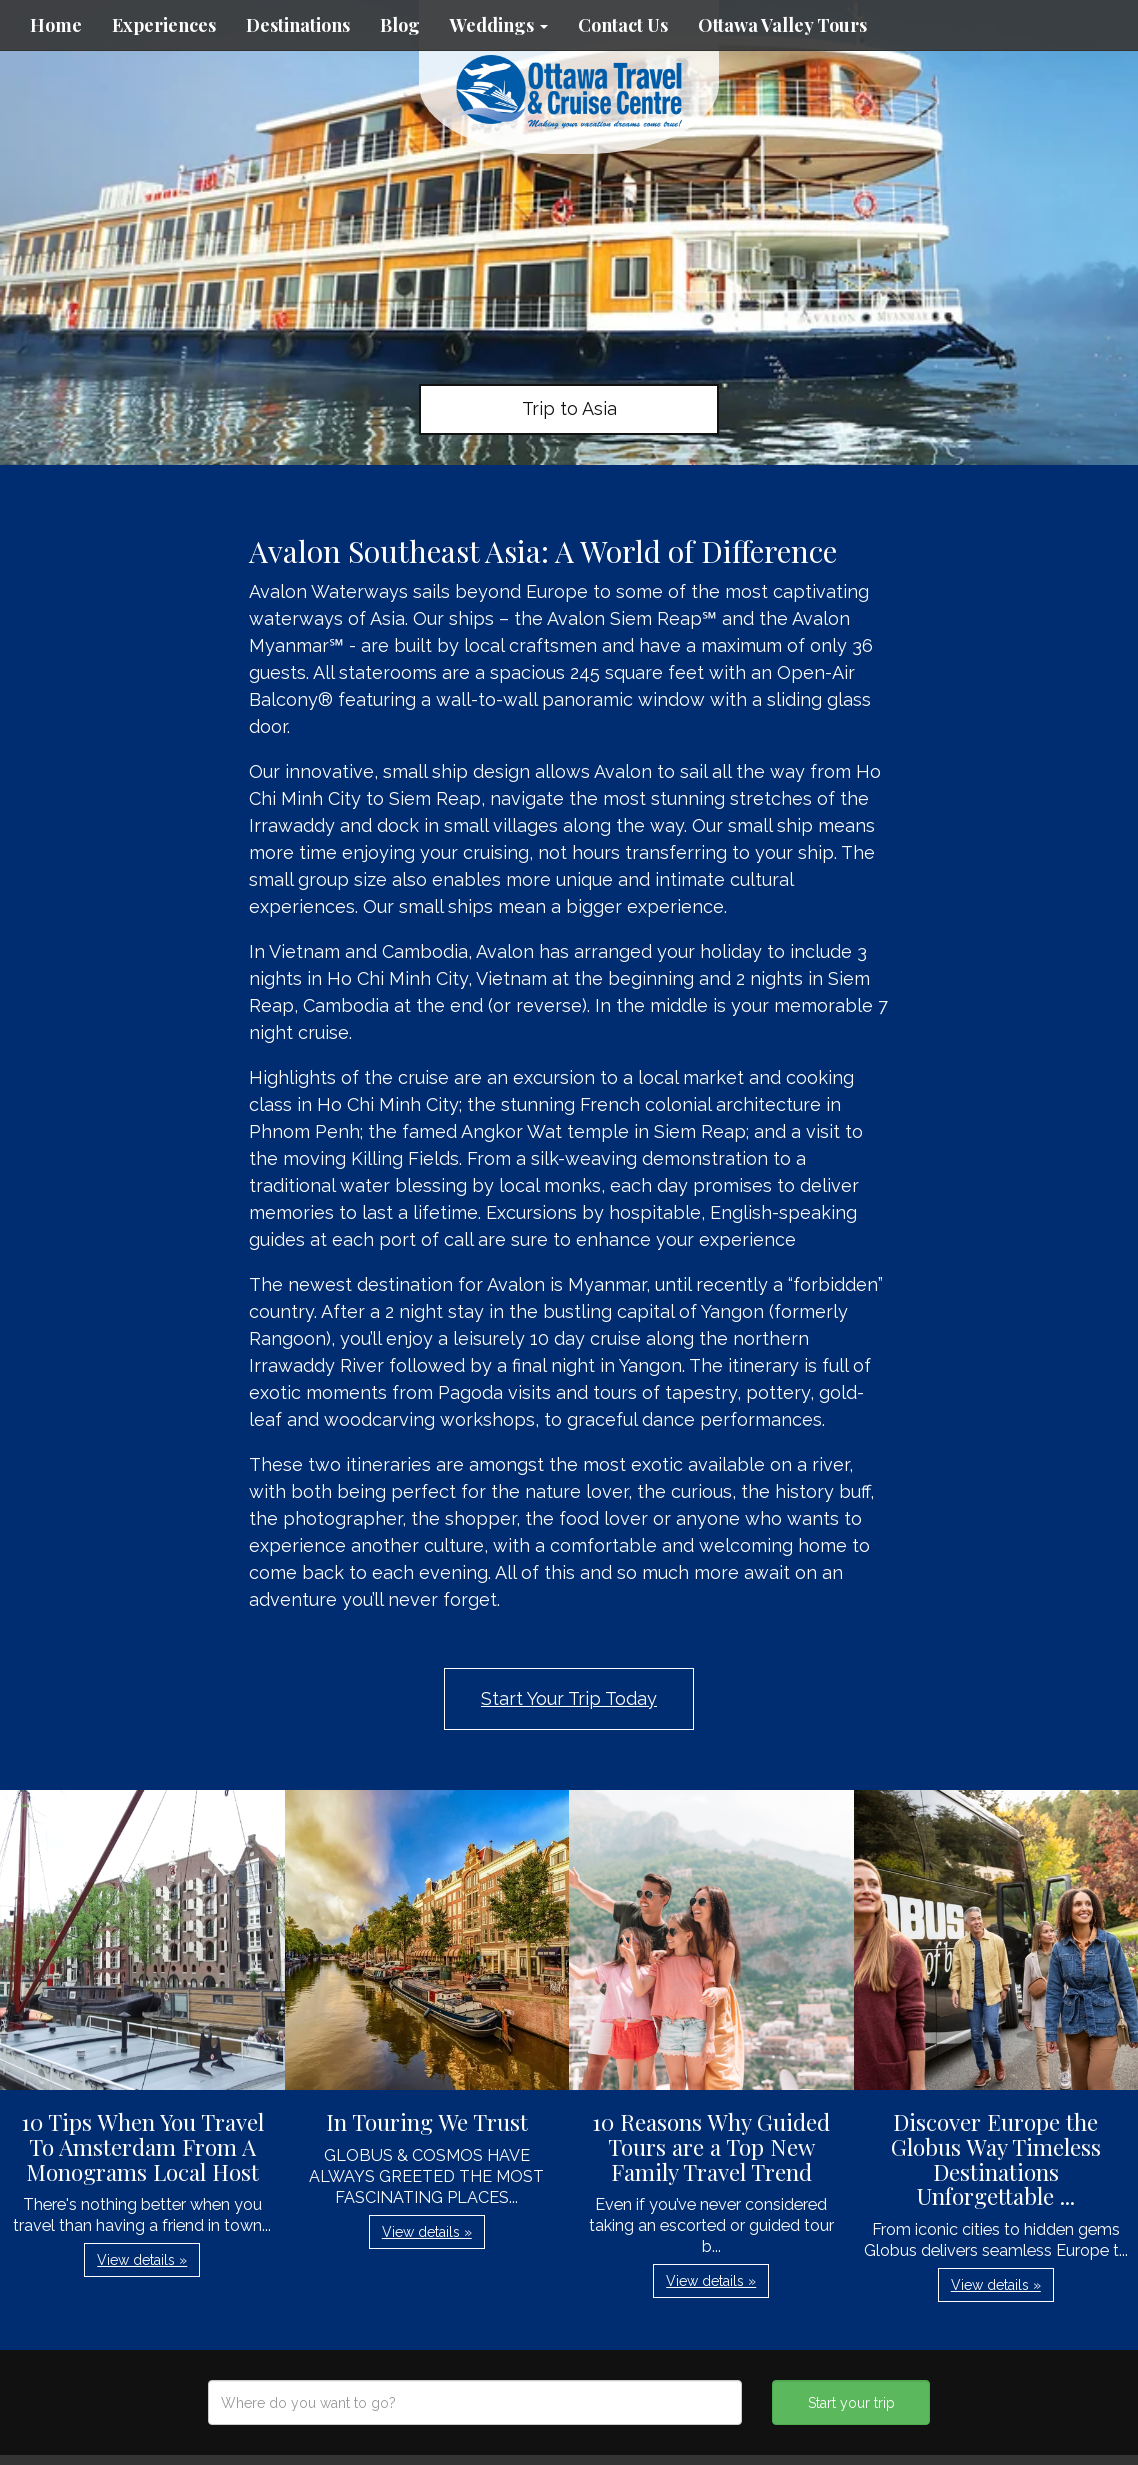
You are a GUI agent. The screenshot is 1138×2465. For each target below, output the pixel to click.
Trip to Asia (569, 408)
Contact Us (623, 25)
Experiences (164, 25)
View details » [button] (142, 2260)
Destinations (298, 25)
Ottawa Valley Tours (782, 25)
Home (56, 25)
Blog (400, 25)
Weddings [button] (499, 25)
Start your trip (851, 2403)
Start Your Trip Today (569, 1698)
